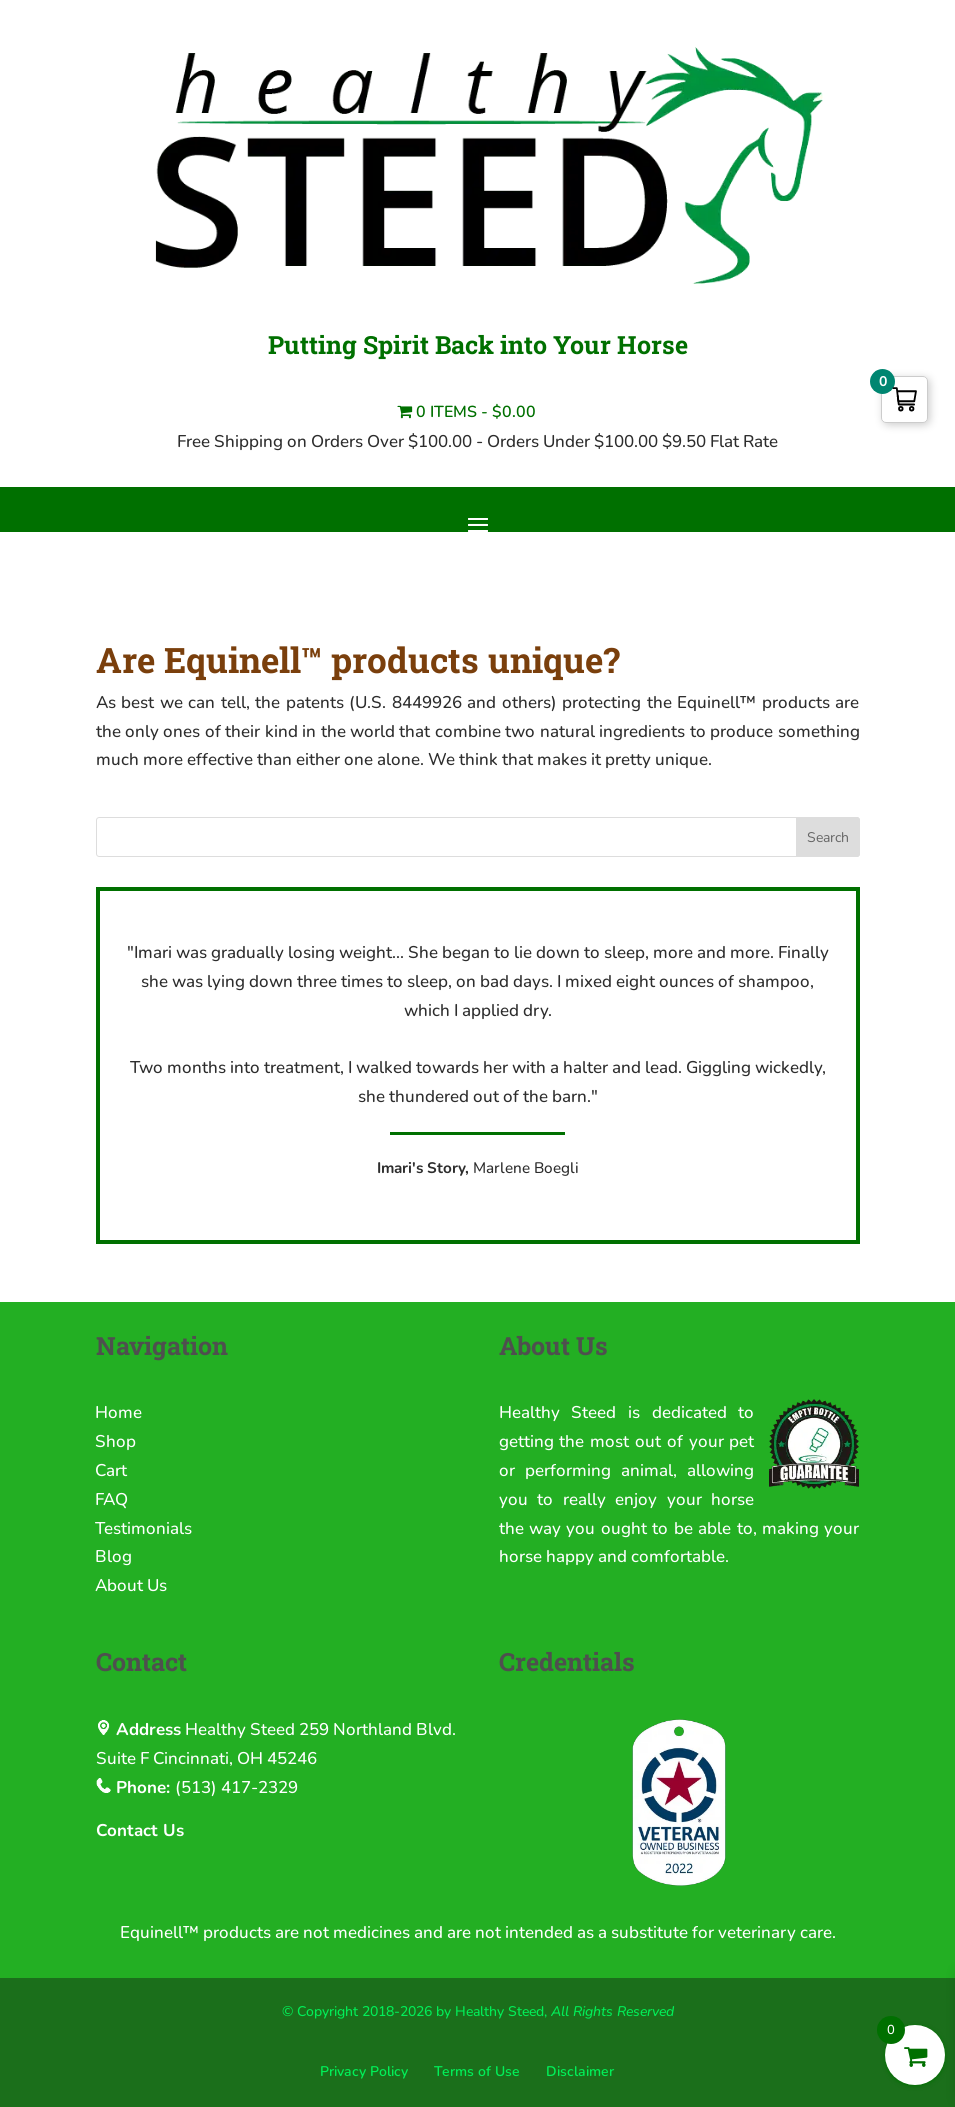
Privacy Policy (364, 2071)
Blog (113, 1556)
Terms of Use (477, 2071)
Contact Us (140, 1830)
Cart (111, 1470)
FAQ (111, 1499)
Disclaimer (580, 2071)
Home (118, 1412)
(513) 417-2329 (236, 1787)
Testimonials (143, 1528)
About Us (131, 1585)
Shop (115, 1441)
